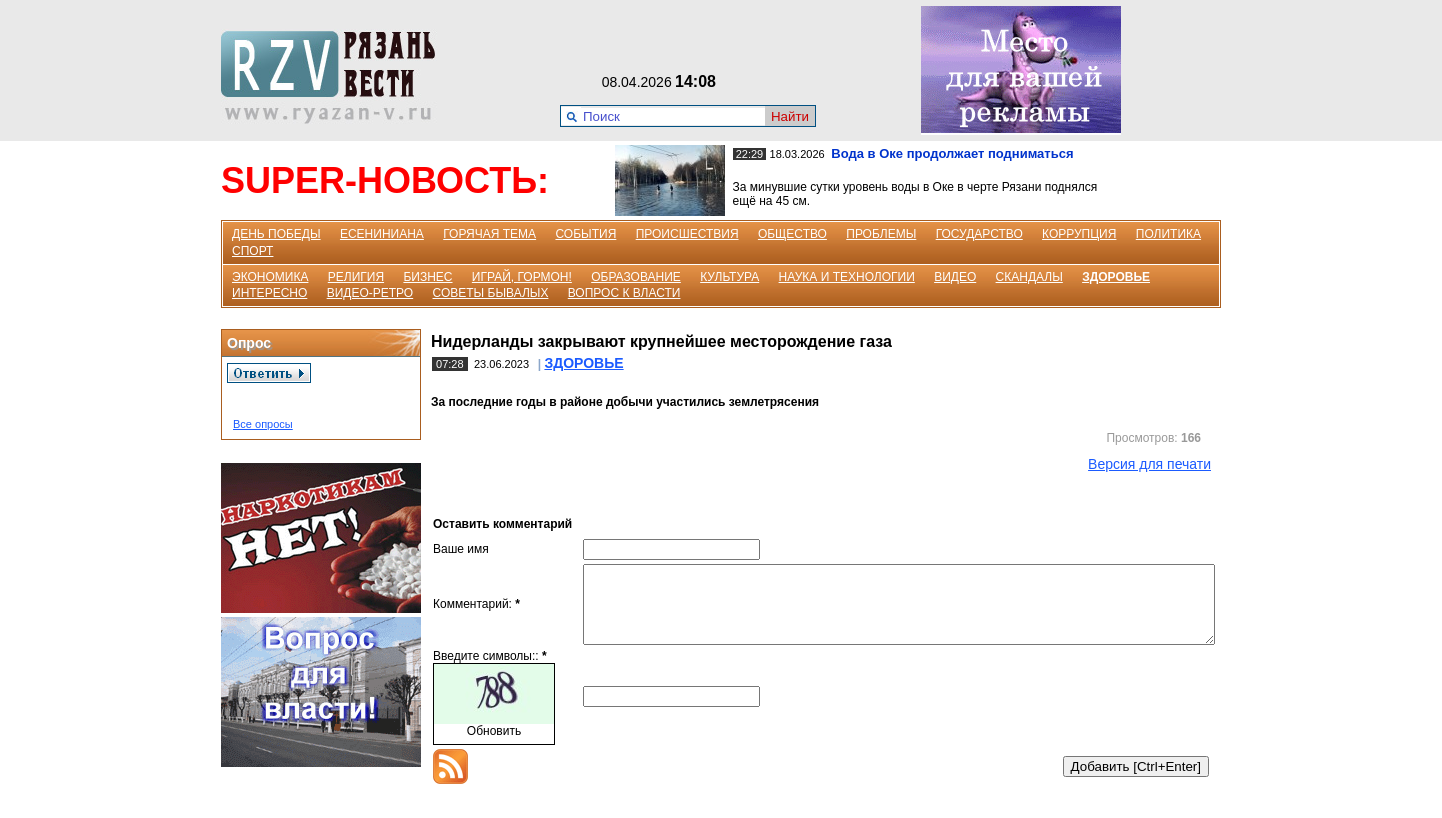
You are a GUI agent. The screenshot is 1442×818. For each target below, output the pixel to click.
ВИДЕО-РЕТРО (370, 293)
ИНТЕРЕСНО (269, 293)
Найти (790, 116)
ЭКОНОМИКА (270, 277)
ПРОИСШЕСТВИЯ (687, 234)
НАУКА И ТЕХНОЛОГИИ (847, 277)
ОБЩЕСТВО (792, 234)
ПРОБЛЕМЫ (881, 234)
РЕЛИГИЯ (356, 277)
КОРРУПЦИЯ (1079, 234)
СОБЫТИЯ (585, 234)
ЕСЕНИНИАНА (382, 234)
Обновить (494, 746)
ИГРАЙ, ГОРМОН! (522, 277)
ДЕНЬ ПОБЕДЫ (276, 234)
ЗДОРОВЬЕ (1116, 277)
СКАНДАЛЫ (1029, 277)
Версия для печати (1149, 464)
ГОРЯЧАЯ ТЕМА (489, 234)
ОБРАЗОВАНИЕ (636, 277)
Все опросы (263, 424)
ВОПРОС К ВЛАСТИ (624, 293)
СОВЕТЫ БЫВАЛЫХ (491, 293)
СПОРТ (252, 251)
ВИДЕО (955, 277)
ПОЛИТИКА (1168, 234)
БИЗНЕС (427, 277)
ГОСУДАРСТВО (979, 234)
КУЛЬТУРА (729, 277)
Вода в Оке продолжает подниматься (952, 153)
